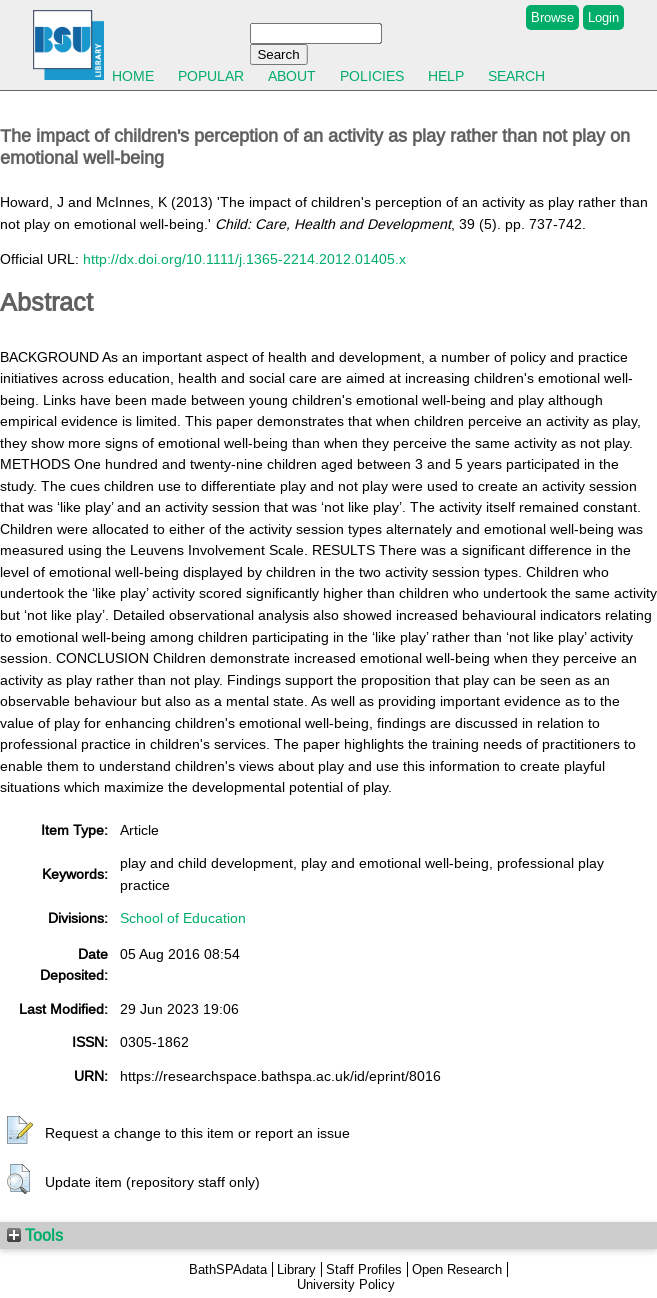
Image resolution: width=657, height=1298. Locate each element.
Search (516, 76)
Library (296, 1269)
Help (446, 76)
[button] (20, 1131)
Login (603, 17)
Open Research (457, 1269)
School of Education (183, 918)
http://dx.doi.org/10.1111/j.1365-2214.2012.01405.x (244, 259)
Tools (35, 1235)
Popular (211, 76)
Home (133, 76)
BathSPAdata (228, 1269)
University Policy (346, 1284)
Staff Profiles (364, 1269)
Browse (552, 17)
